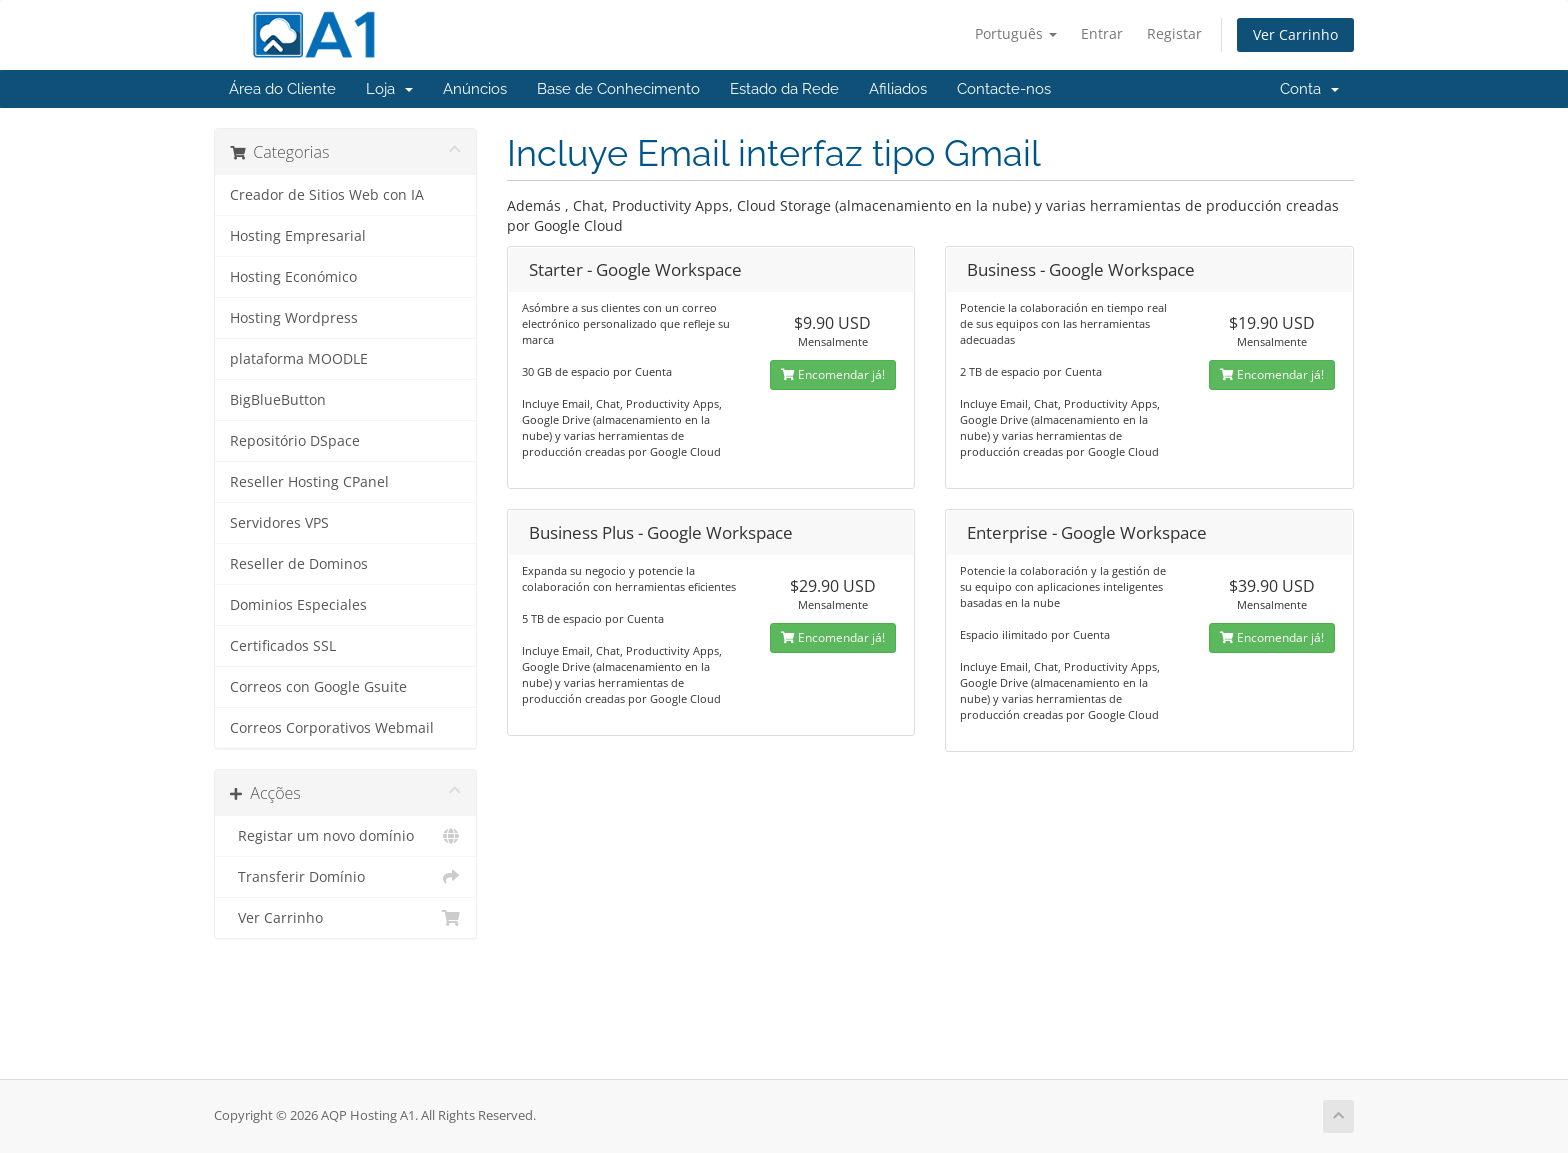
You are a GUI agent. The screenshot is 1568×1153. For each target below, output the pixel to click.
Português (1016, 33)
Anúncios (475, 89)
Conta (1309, 89)
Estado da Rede (784, 89)
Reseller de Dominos (299, 564)
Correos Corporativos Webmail (332, 728)
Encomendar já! (833, 374)
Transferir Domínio (345, 877)
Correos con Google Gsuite (318, 687)
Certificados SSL (283, 646)
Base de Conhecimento (618, 89)
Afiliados (898, 89)
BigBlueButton (278, 400)
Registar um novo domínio (345, 836)
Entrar (1102, 33)
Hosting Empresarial (298, 236)
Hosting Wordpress (294, 318)
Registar (1174, 33)
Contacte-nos (1004, 89)
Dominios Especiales (298, 605)
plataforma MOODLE (299, 359)
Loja (389, 89)
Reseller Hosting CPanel (309, 482)
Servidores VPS (279, 523)
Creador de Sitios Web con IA (327, 195)
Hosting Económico (293, 277)
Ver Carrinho (1295, 34)
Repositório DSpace (295, 441)
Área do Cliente (282, 89)
